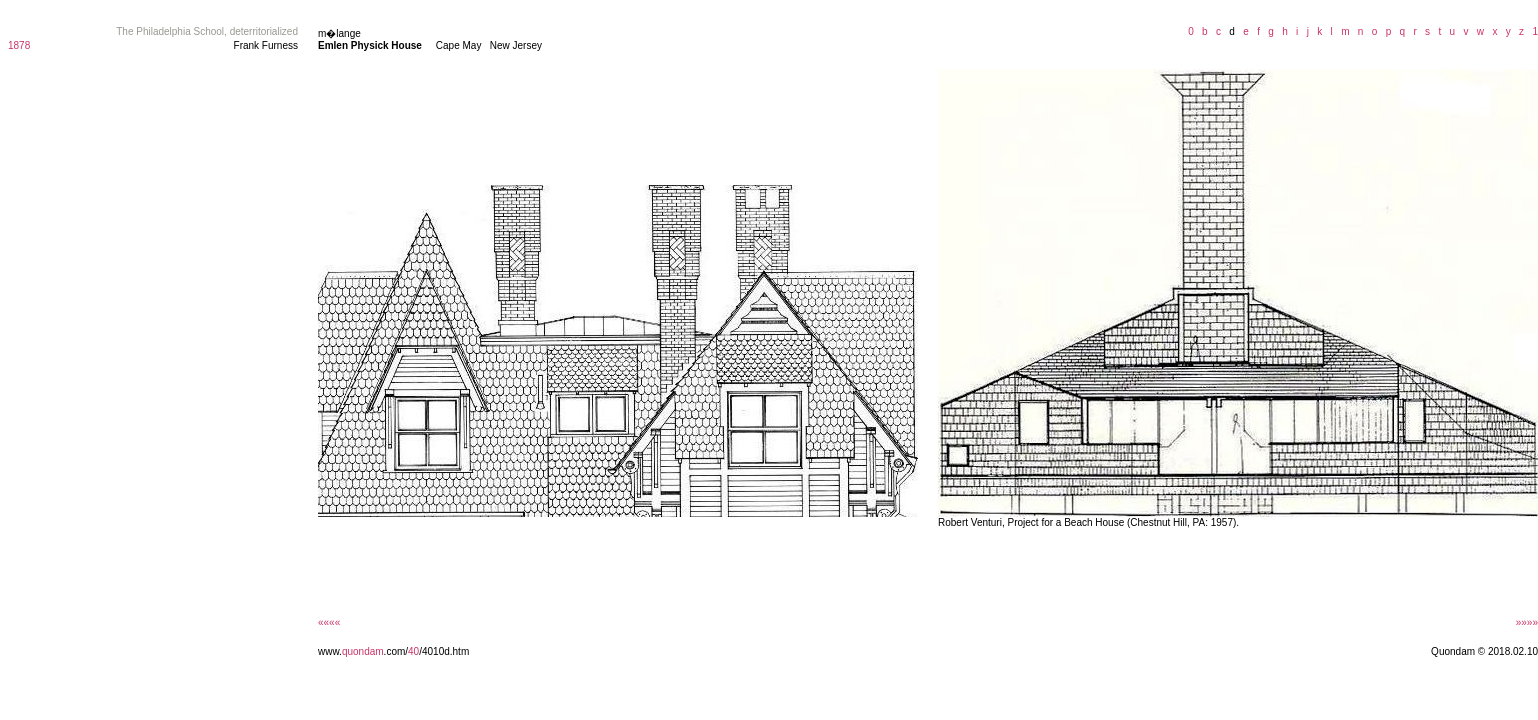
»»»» (1527, 622)
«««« (329, 622)
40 (413, 651)
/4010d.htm (444, 651)
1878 (19, 45)
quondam (363, 651)
